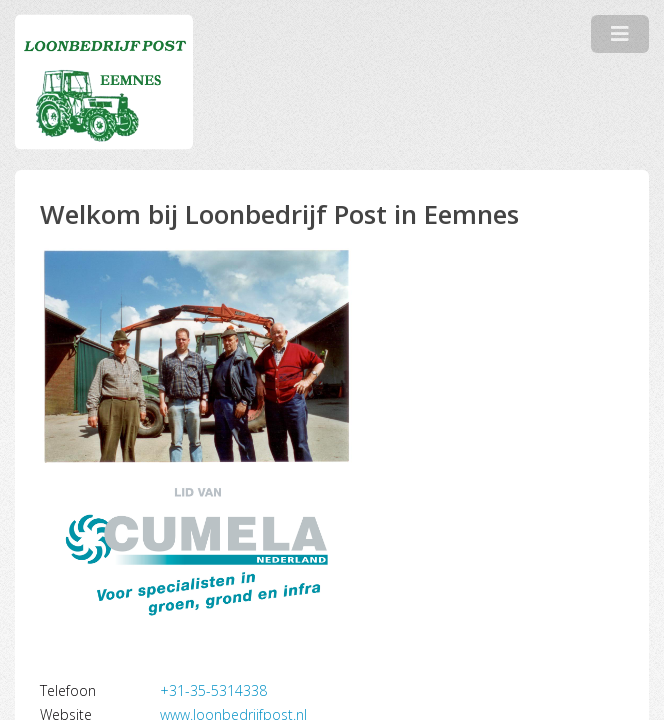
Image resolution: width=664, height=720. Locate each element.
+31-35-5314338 (213, 690)
